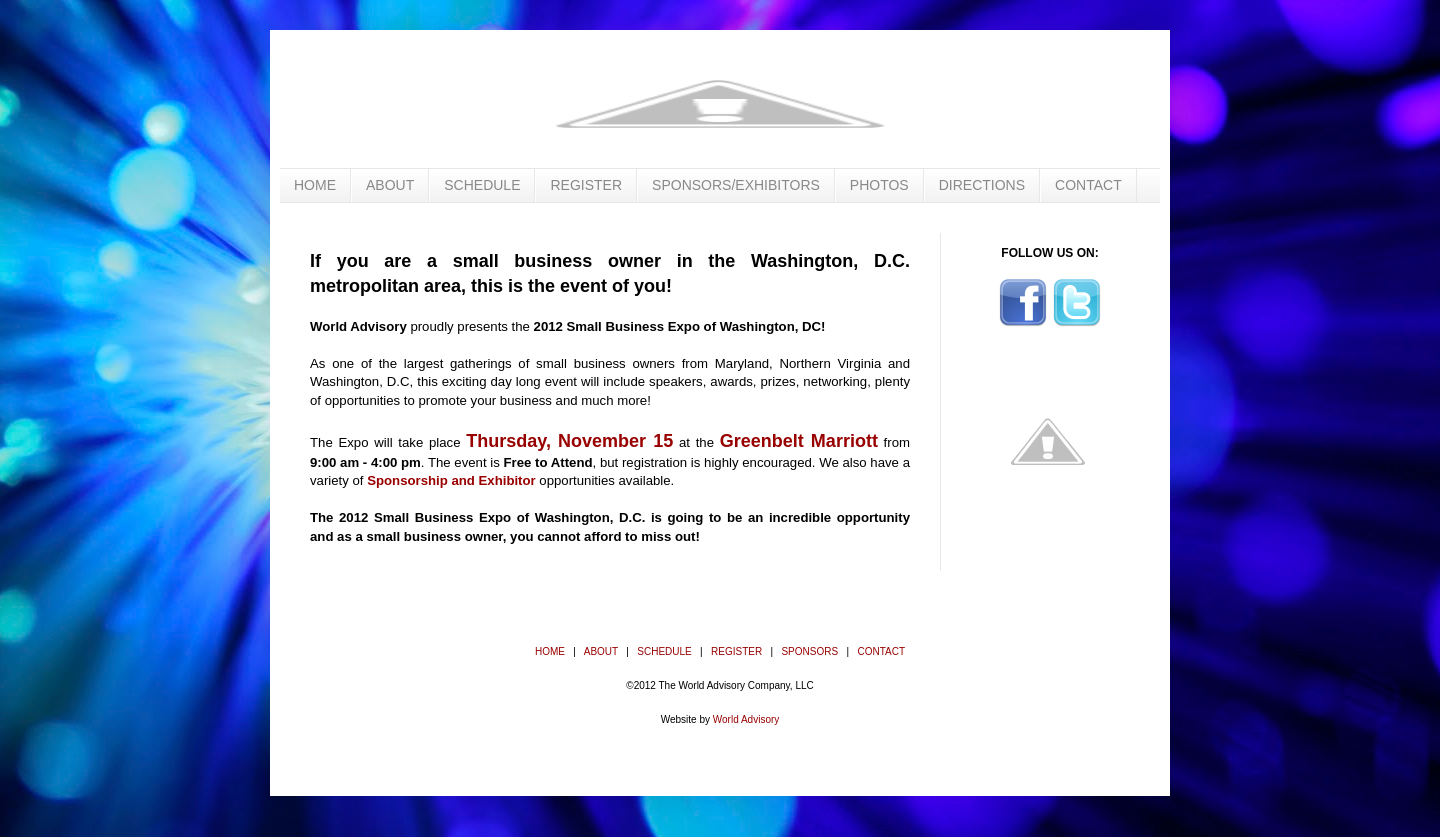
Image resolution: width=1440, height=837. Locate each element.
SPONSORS (809, 651)
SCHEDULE (482, 185)
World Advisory (746, 719)
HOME (315, 185)
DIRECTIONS (982, 185)
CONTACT (1088, 185)
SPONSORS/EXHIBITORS (736, 185)
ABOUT (390, 185)
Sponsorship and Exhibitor (451, 480)
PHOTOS (879, 185)
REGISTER (586, 185)
